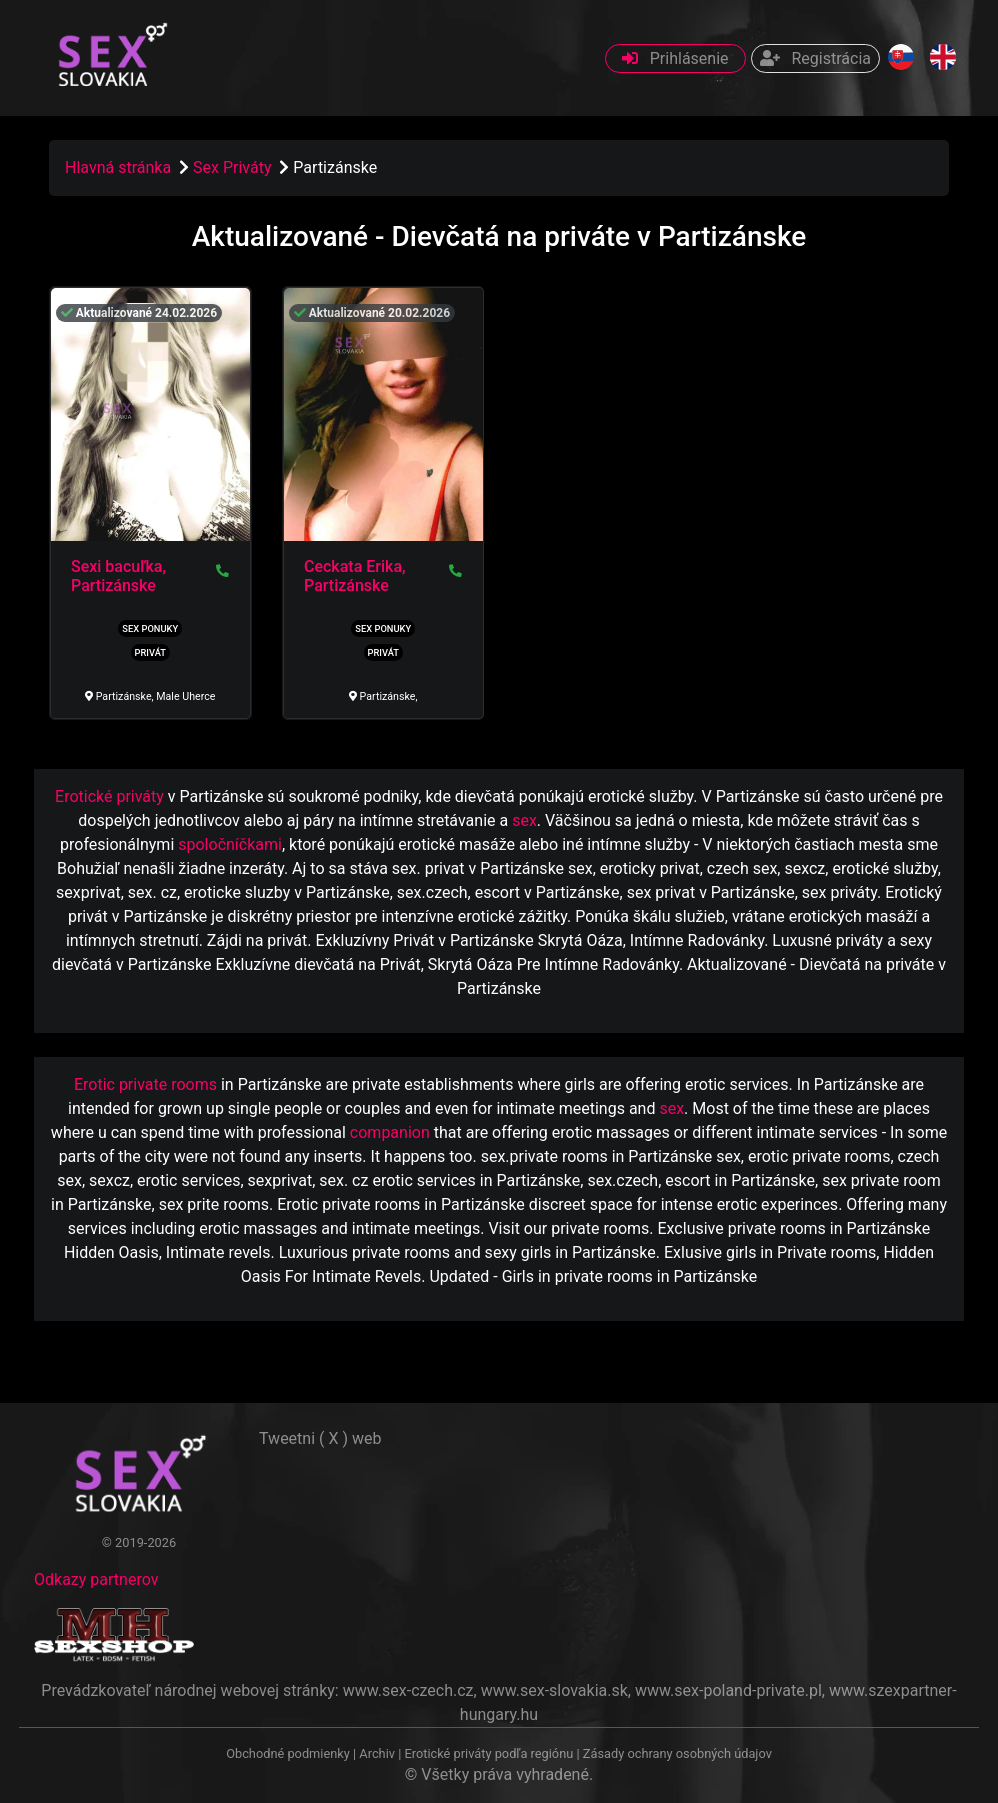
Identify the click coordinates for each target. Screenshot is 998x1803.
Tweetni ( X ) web (320, 1438)
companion (390, 1132)
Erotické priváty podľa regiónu (488, 1753)
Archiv (377, 1753)
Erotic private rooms (145, 1084)
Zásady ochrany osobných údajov (677, 1753)
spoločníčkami (230, 844)
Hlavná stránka (118, 167)
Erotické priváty (109, 796)
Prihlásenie (675, 58)
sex (524, 820)
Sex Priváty (234, 167)
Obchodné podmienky (289, 1753)
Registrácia (815, 58)
